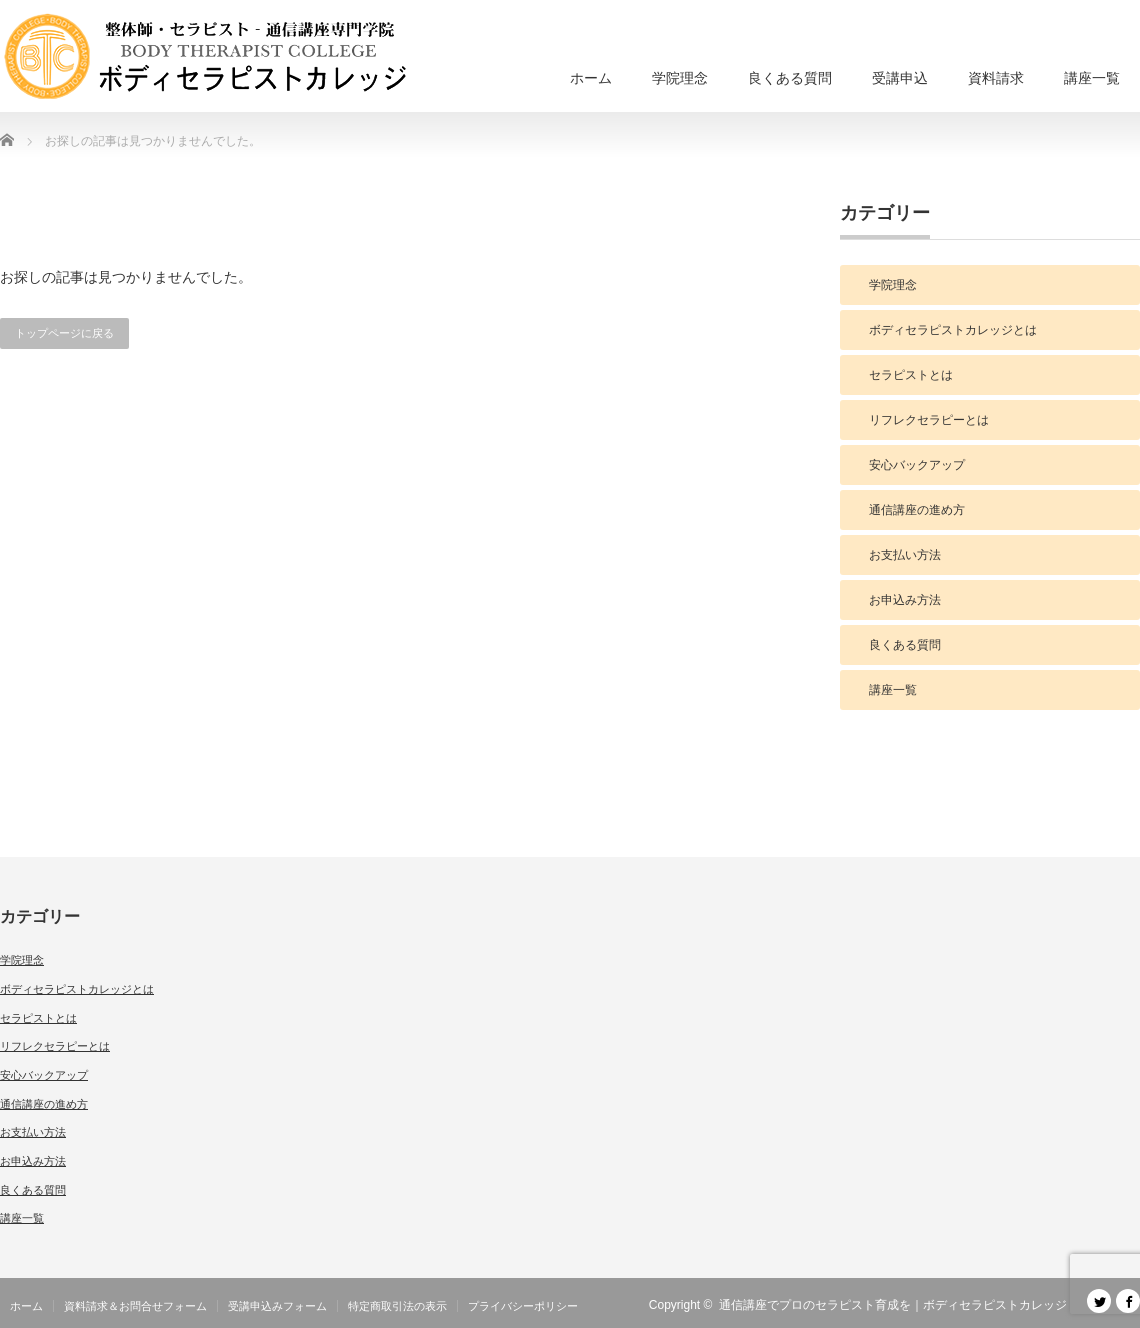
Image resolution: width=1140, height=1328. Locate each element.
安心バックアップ (917, 465)
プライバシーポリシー (523, 1306)
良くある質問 (790, 78)
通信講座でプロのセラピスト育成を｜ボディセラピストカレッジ (893, 1305)
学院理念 (680, 78)
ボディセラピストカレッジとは (953, 330)
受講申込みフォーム (277, 1306)
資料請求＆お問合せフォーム (135, 1306)
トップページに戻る (64, 333)
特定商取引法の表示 (397, 1306)
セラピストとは (911, 375)
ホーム (591, 78)
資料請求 (996, 78)
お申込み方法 (905, 600)
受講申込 (900, 78)
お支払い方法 (905, 555)
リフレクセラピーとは (929, 420)
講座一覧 (1092, 78)
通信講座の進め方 (917, 510)
